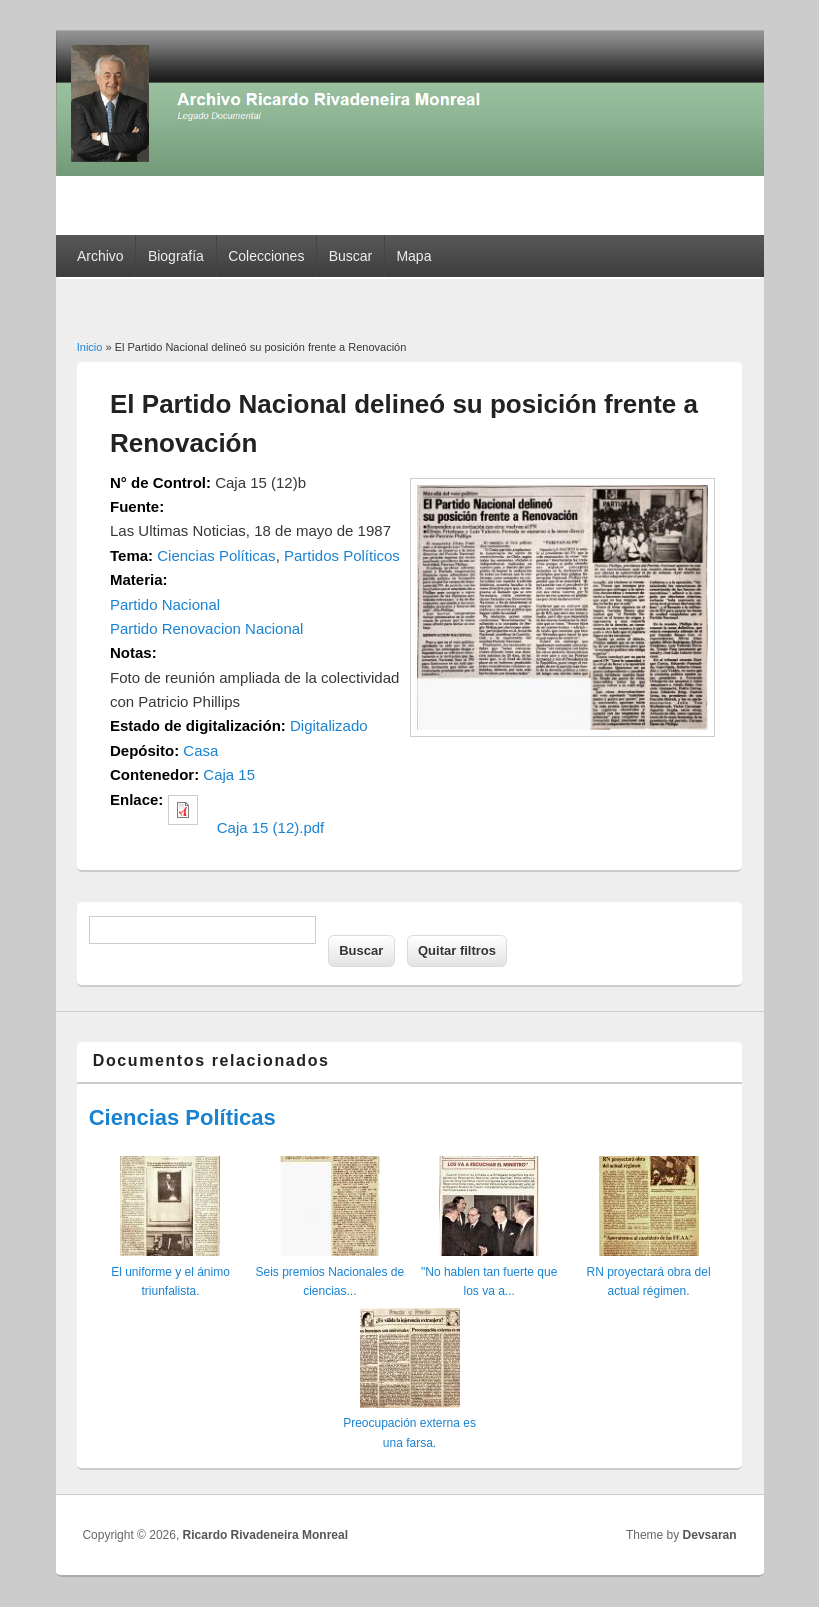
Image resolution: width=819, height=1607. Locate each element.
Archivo (100, 256)
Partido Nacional (165, 604)
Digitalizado (329, 725)
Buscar (351, 256)
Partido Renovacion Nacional (206, 628)
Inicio (90, 347)
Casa (200, 750)
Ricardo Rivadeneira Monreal (265, 1535)
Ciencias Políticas (216, 555)
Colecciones (266, 256)
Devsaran (710, 1535)
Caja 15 (229, 774)
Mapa (413, 256)
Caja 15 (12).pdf (271, 827)
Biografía (176, 256)
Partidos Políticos (342, 555)
